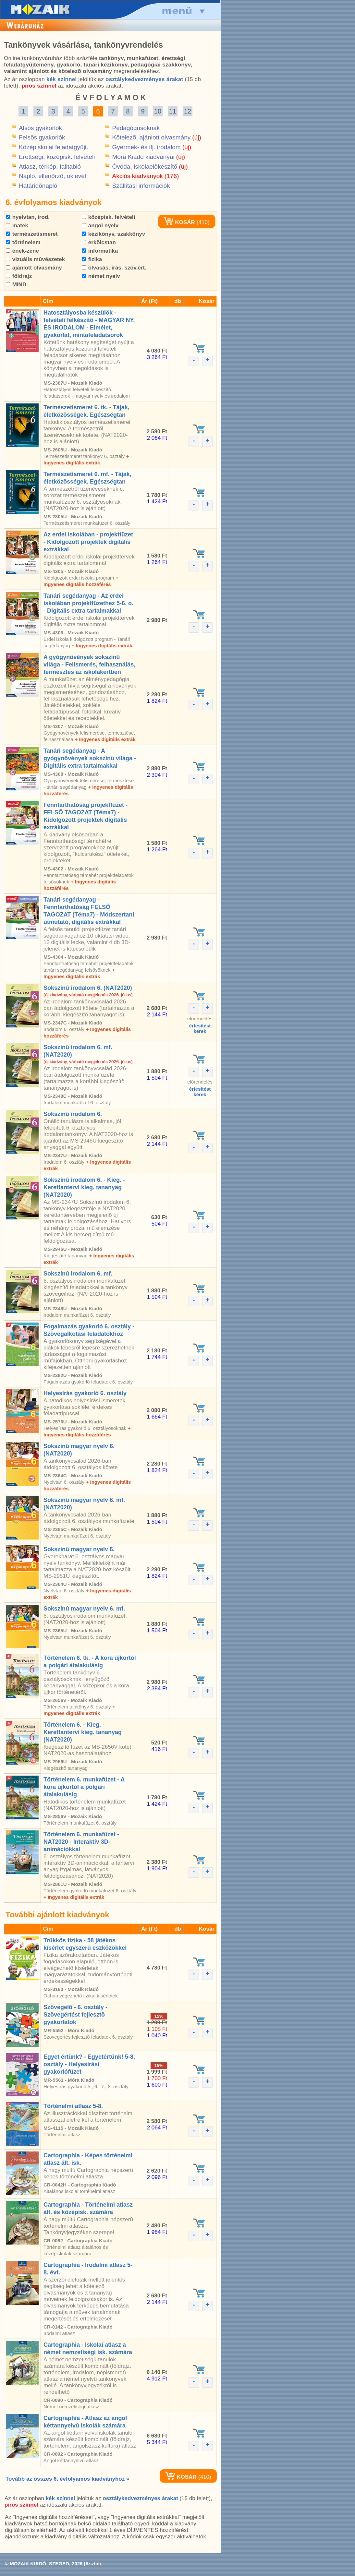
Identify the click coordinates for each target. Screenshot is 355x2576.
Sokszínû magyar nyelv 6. (79, 1549)
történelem (23, 242)
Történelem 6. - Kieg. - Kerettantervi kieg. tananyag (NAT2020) (82, 1732)
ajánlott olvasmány (34, 268)
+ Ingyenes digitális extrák (101, 645)
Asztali (93, 2563)
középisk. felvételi (108, 217)
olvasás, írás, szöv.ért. (114, 268)
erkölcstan (99, 242)
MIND (16, 285)
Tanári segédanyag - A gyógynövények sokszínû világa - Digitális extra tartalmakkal (89, 758)
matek (17, 225)
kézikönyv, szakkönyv (113, 234)
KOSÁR (179, 222)
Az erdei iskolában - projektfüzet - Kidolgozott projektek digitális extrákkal (88, 542)
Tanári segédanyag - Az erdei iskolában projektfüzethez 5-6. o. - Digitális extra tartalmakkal (88, 603)
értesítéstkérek (200, 1028)
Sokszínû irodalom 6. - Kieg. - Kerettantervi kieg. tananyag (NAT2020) (84, 1187)
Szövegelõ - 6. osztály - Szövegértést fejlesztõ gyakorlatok (75, 2014)
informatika (100, 251)
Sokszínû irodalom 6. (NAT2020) (87, 988)
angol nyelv (100, 225)
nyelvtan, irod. (28, 217)
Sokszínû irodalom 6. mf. (77, 1273)
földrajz (19, 276)
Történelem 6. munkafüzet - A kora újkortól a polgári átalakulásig (84, 1787)
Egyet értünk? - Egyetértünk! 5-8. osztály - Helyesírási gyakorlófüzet (89, 2064)
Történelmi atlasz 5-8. (73, 2106)
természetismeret (32, 234)
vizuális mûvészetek (35, 259)
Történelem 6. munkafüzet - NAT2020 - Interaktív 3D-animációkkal (81, 1841)
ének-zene (22, 251)
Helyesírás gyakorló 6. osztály (85, 1393)
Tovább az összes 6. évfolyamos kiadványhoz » (67, 2479)
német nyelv (101, 276)
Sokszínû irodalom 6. (72, 1114)
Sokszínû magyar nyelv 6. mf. (84, 1608)
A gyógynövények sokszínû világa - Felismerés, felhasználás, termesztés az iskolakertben (89, 664)
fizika (92, 259)
